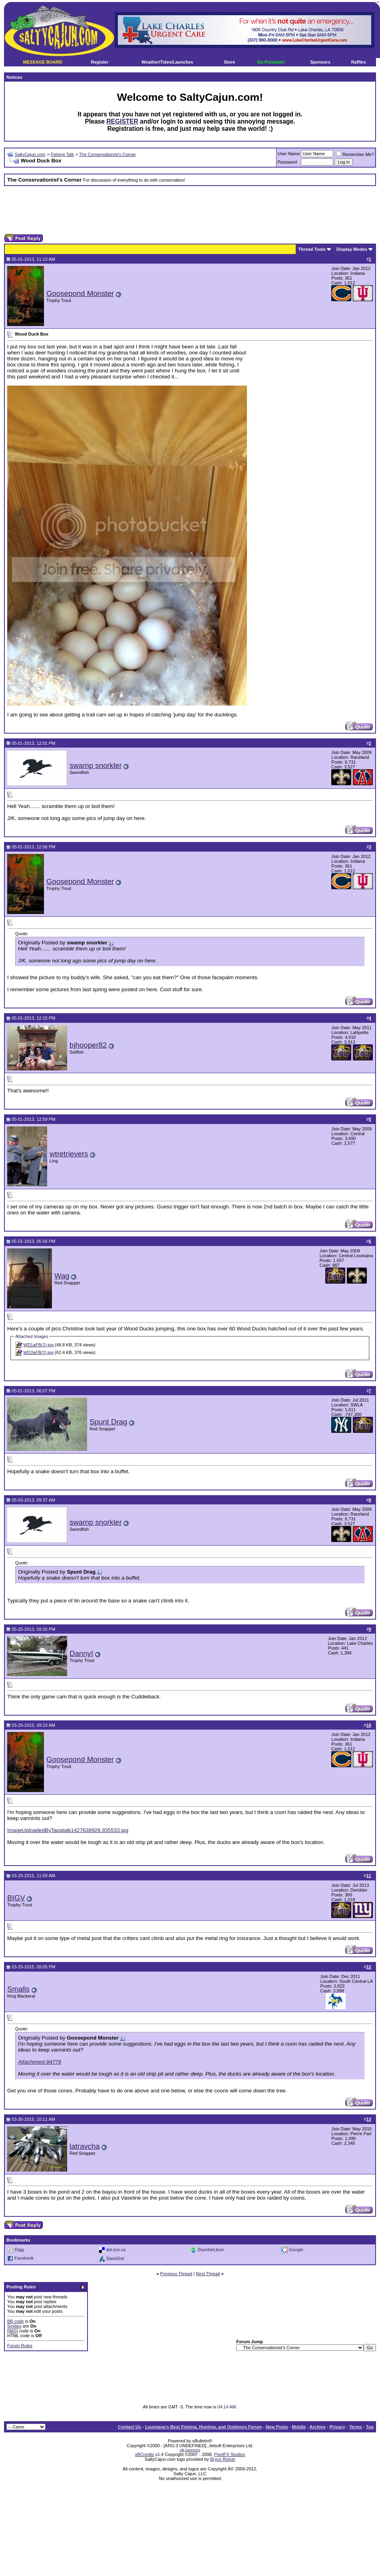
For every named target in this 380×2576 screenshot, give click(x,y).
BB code (15, 2321)
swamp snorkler (96, 765)
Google (296, 2249)
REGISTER (122, 121)
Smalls (18, 1989)
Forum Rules (19, 2345)
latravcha (85, 2146)
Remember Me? (355, 154)
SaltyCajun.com (30, 154)
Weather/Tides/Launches (167, 62)
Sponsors (320, 62)
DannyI (81, 1653)
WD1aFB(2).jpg (38, 1344)
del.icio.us (116, 2249)
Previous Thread (176, 2273)
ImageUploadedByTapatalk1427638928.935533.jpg (67, 1830)
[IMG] (12, 2330)
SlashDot (115, 2258)
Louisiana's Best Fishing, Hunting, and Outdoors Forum (203, 2426)
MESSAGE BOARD (42, 62)
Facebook (24, 2258)
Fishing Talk (62, 154)
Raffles (358, 62)
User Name (289, 153)
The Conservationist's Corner (107, 154)
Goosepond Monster (80, 293)
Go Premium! (271, 62)
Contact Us (129, 2426)
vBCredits (144, 2454)
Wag (62, 1276)
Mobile (299, 2426)
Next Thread (208, 2273)
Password (287, 162)
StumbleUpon (211, 2249)
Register (99, 62)
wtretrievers (69, 1154)
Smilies (14, 2326)
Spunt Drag (108, 1422)
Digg (19, 2249)
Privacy (337, 2426)
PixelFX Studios (229, 2454)
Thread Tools (312, 249)
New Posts (277, 2426)
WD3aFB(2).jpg (38, 1352)
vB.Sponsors (190, 2450)
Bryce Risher (222, 2459)
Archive (318, 2426)
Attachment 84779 (39, 2062)
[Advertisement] (190, 210)
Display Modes (351, 249)
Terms (355, 2426)
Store (229, 62)
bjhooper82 (88, 1045)
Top (370, 2426)
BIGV (16, 1898)
